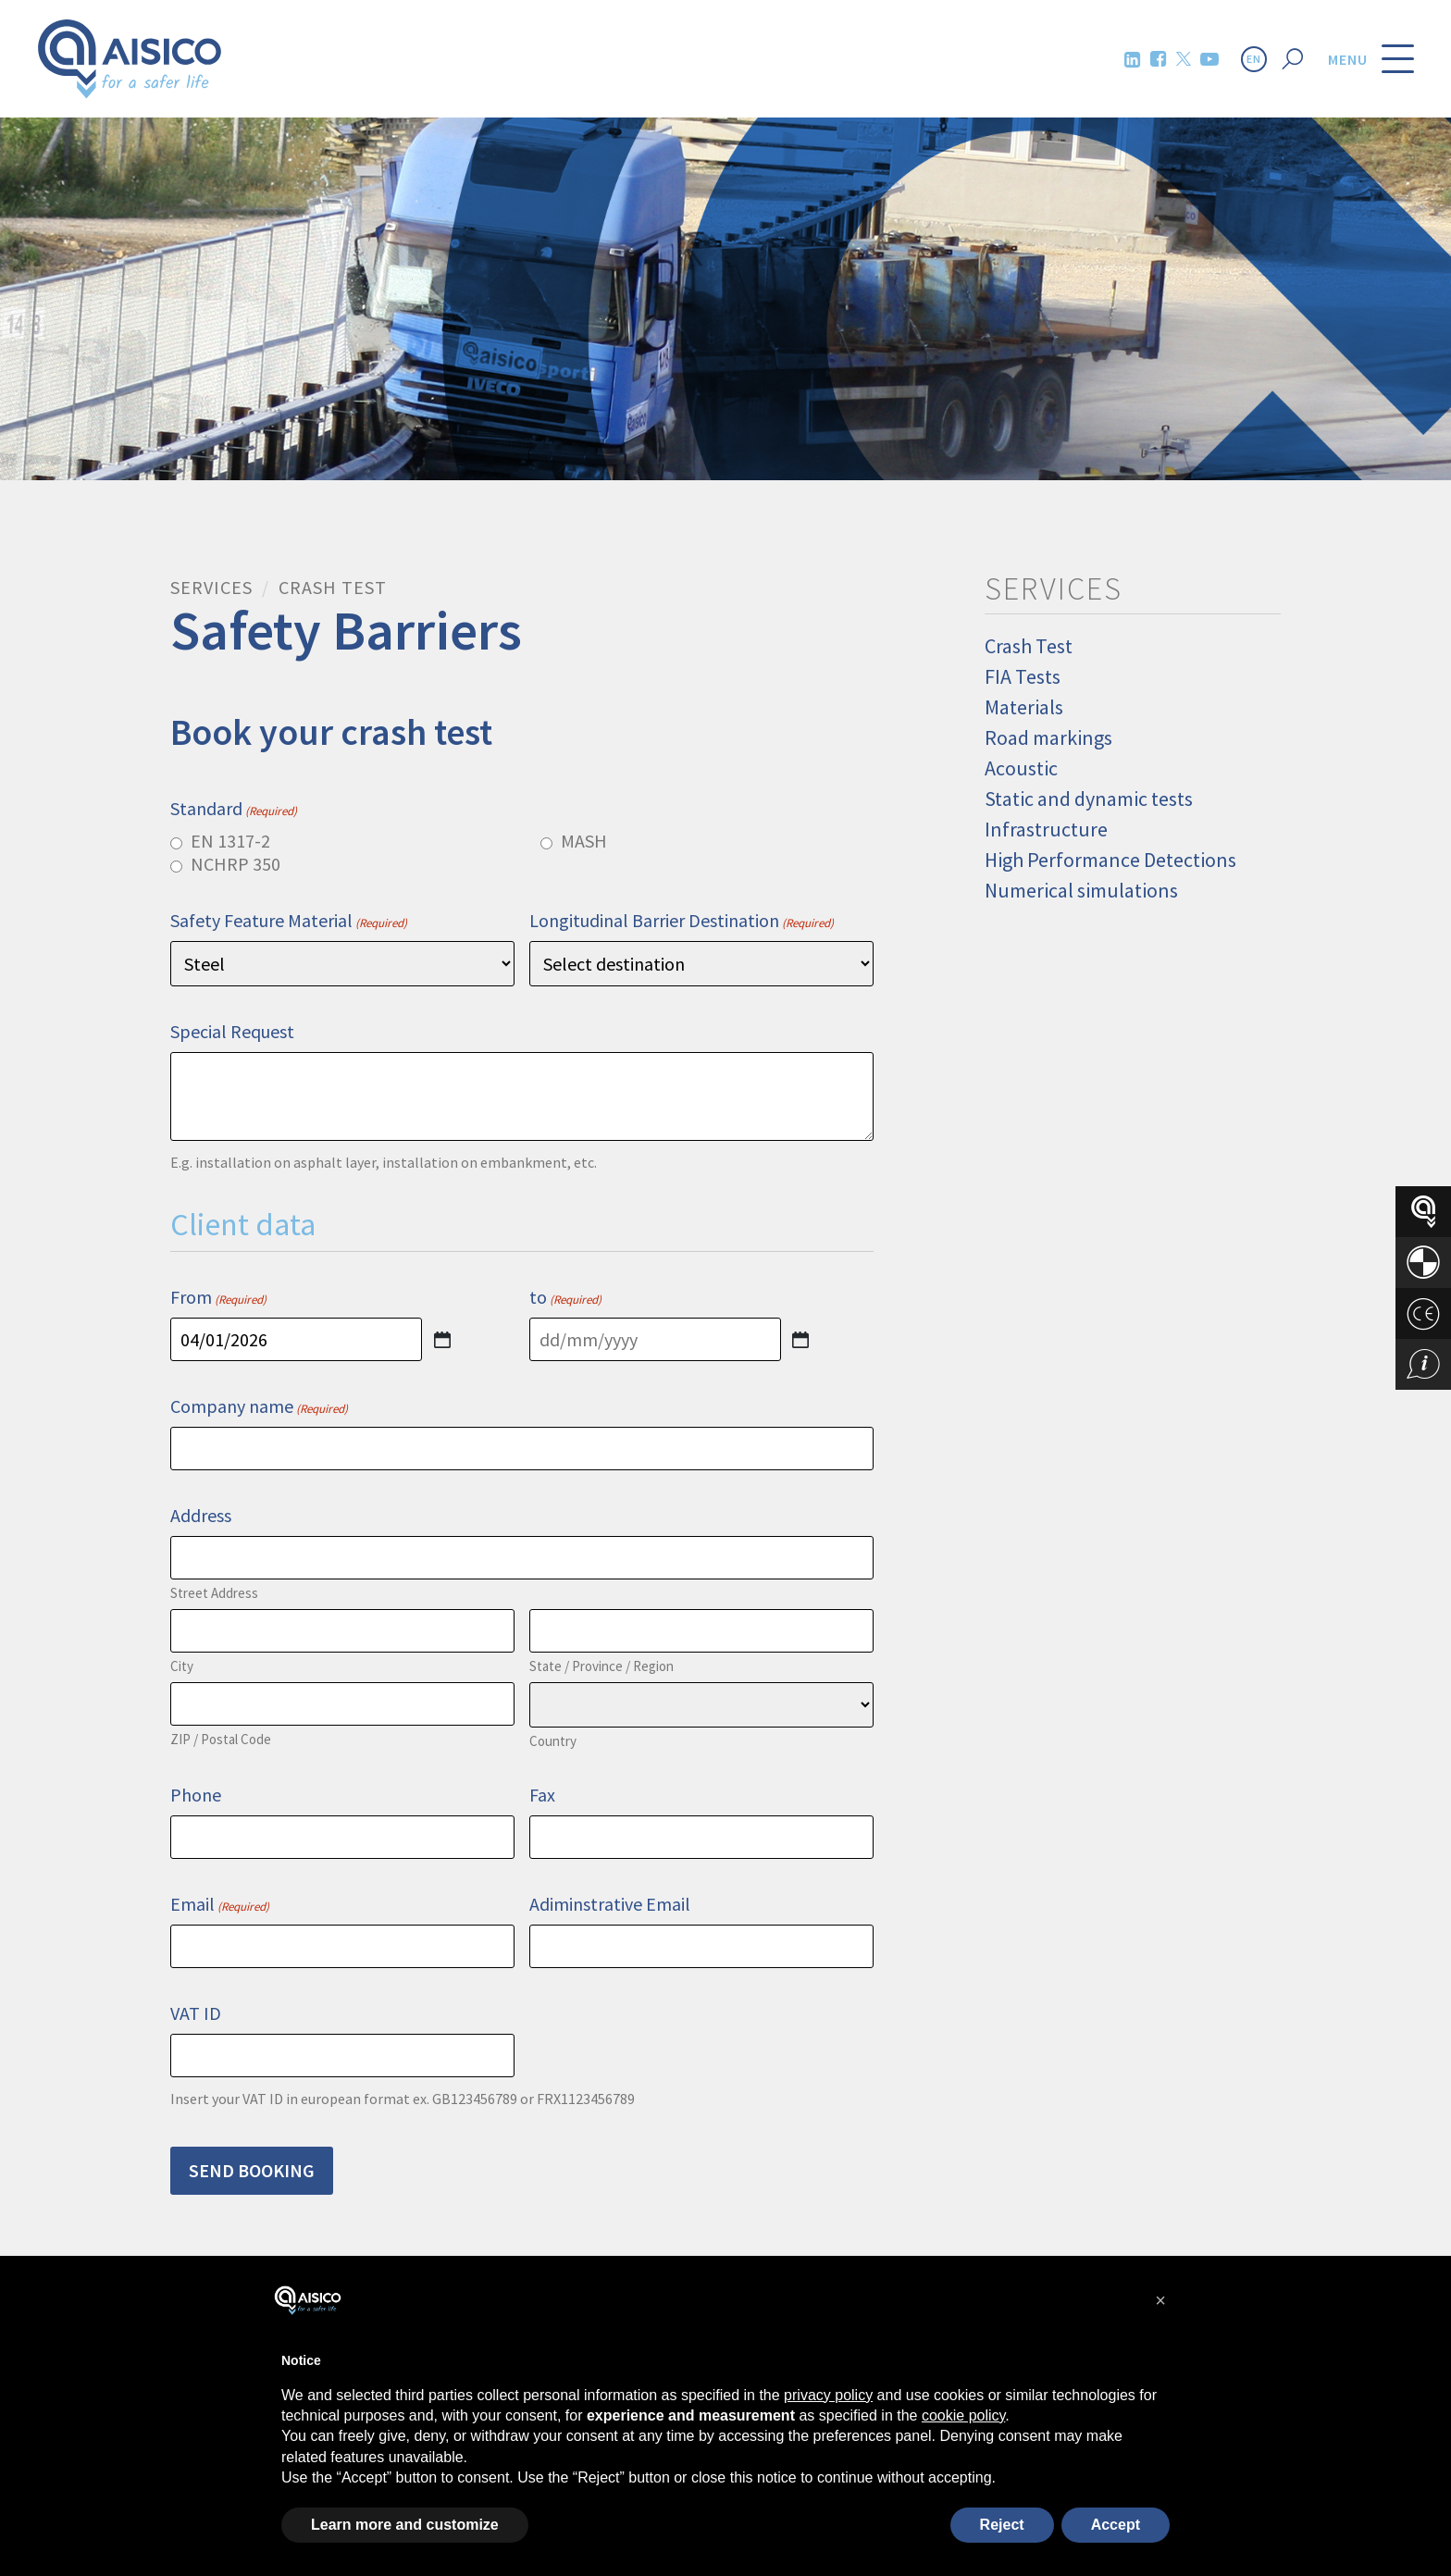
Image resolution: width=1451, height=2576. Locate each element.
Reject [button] (1002, 2525)
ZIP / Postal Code (220, 1739)
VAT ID (195, 2013)
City (181, 1666)
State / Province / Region (601, 1666)
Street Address (214, 1593)
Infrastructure (1046, 829)
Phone (195, 1794)
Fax (542, 1794)
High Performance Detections (1110, 860)
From (218, 1296)
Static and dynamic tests (1089, 798)
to (565, 1296)
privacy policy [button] (828, 2395)
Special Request (232, 1031)
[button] (1160, 2300)
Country (553, 1741)
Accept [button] (1115, 2525)
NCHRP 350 (235, 863)
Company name (259, 1406)
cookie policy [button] (963, 2415)
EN (1253, 59)
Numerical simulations (1081, 890)
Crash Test (1029, 646)
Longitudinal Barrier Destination (681, 920)
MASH (584, 840)
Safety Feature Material (288, 920)
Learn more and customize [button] (405, 2525)
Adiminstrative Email (609, 1903)
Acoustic (1021, 768)
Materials (1024, 707)
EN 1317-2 (230, 840)
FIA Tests (1022, 676)
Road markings (1048, 737)
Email (219, 1903)
